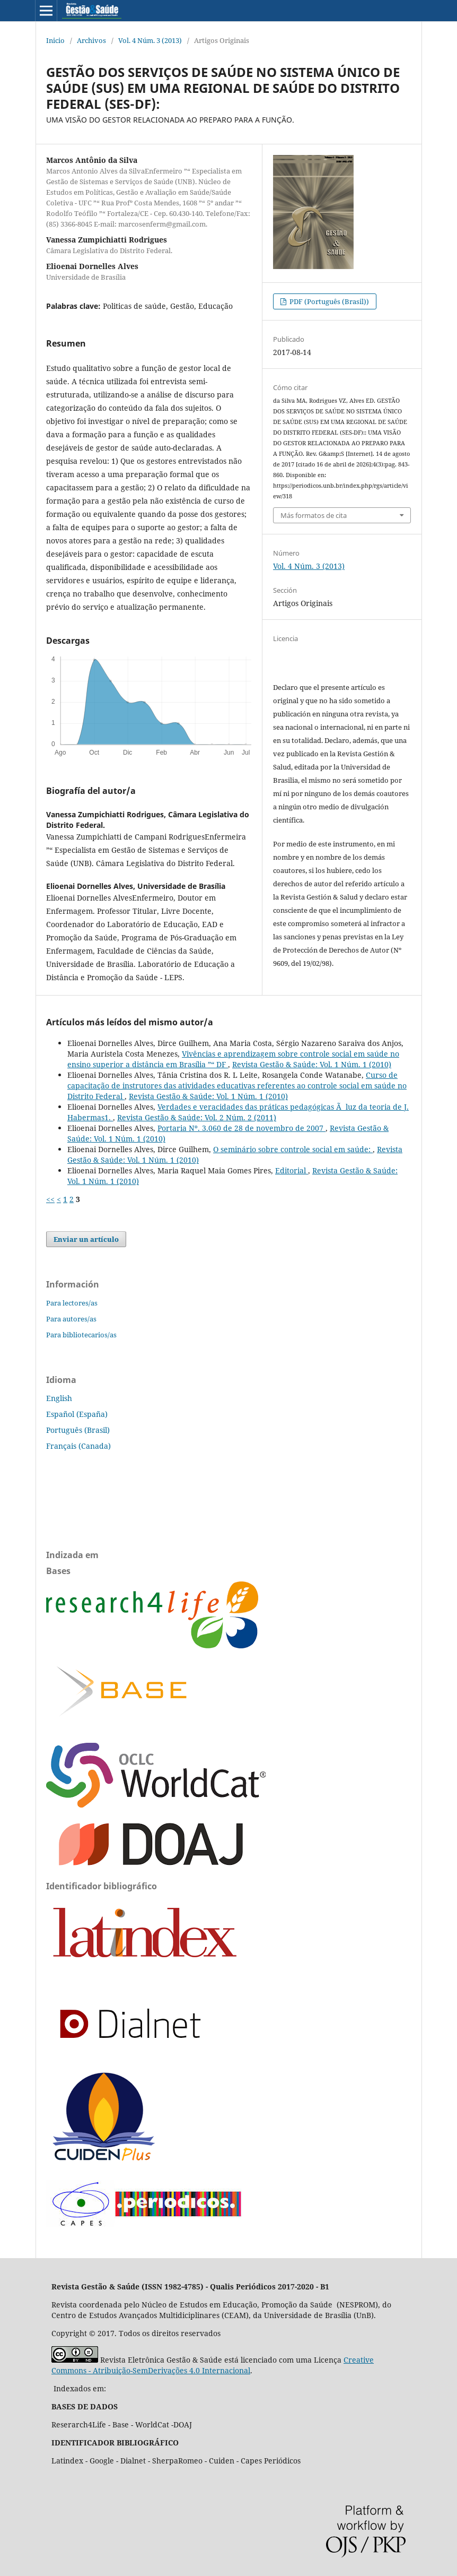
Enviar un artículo (86, 1239)
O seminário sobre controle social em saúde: (293, 1149)
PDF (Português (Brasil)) (328, 301)
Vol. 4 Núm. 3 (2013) (150, 40)
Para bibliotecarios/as (81, 1334)
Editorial (291, 1170)
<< (50, 1199)
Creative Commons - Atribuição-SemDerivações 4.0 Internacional (212, 2365)
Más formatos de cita (313, 515)
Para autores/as (71, 1319)
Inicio (55, 40)
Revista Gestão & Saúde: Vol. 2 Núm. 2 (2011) (196, 1117)
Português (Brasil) (78, 1430)
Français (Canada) (78, 1446)
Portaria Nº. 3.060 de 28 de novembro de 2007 (241, 1128)
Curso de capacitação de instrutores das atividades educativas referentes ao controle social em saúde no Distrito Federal (237, 1085)
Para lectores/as (72, 1303)
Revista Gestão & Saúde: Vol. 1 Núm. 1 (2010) (311, 1064)
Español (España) (77, 1414)
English (59, 1398)
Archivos (91, 40)
